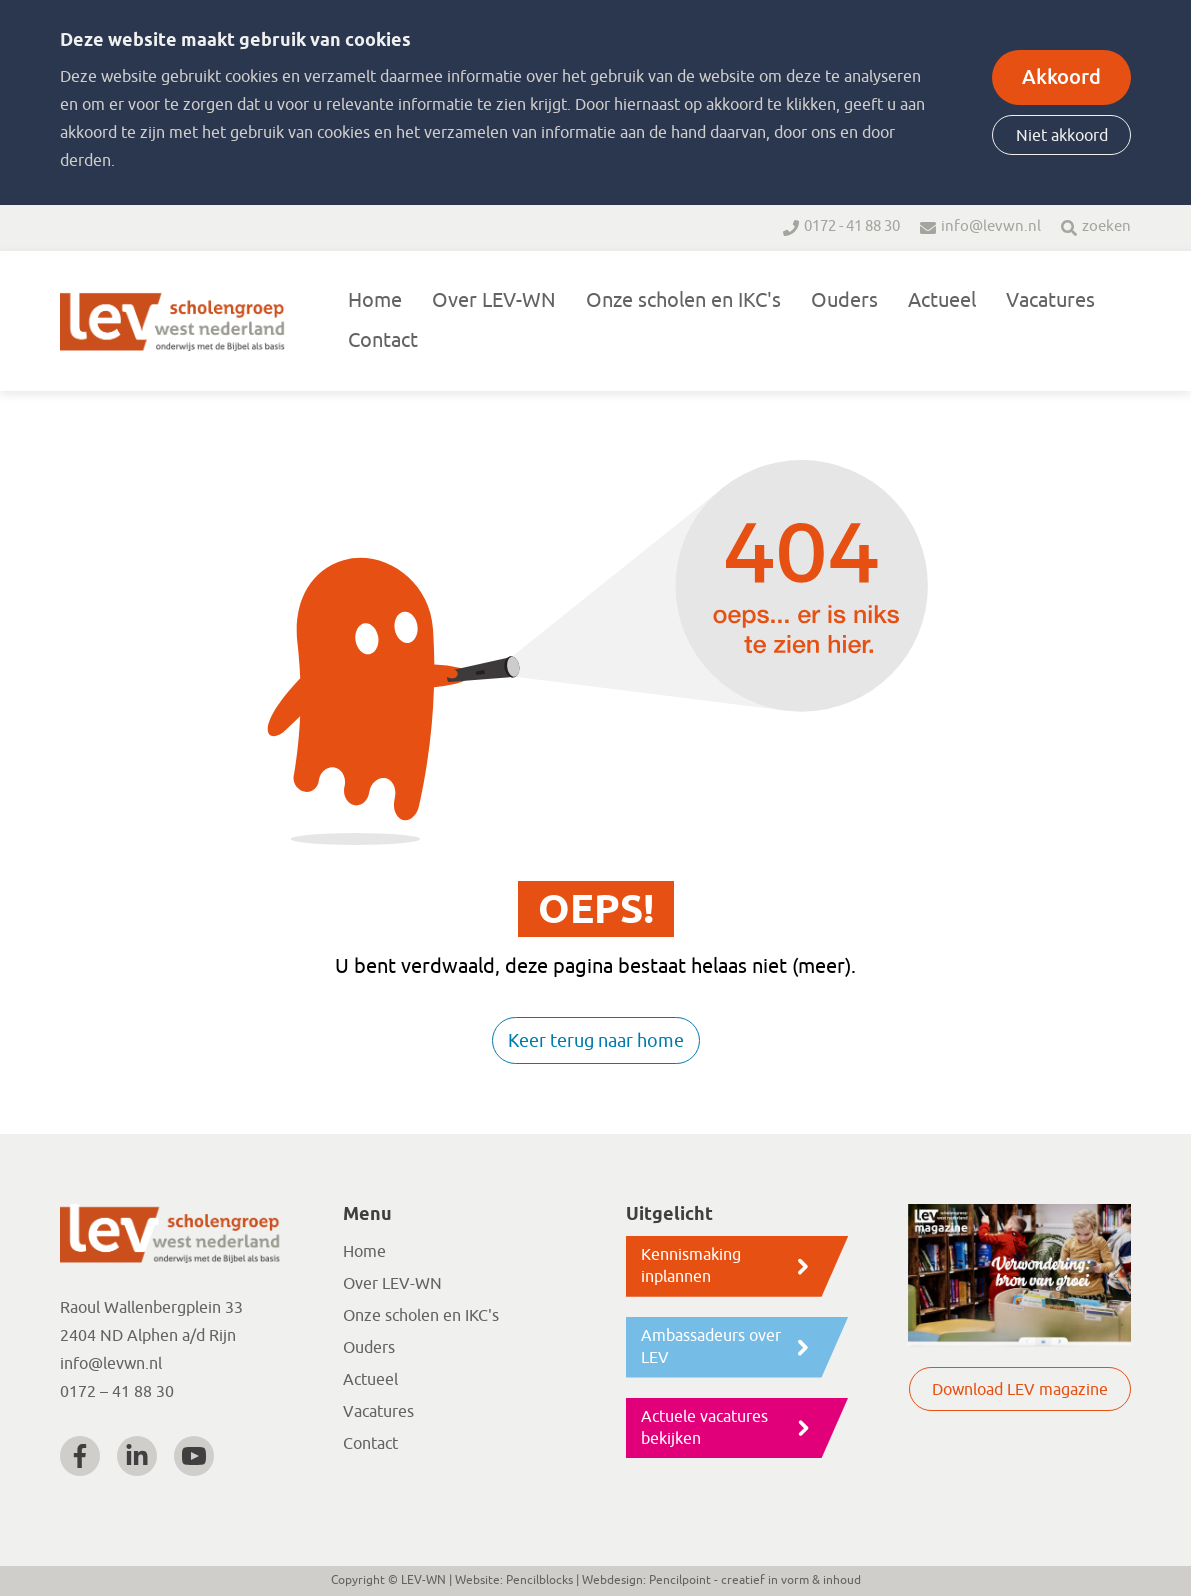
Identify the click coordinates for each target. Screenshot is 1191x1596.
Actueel (942, 300)
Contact (383, 340)
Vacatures (1050, 300)
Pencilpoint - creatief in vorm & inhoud (755, 1580)
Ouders (844, 300)
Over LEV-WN (494, 300)
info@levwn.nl (991, 226)
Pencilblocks (539, 1580)
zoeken (1106, 226)
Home (375, 300)
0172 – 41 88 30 (117, 1392)
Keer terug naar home (596, 1041)
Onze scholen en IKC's (683, 300)
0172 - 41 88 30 (852, 226)
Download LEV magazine (1020, 1390)
